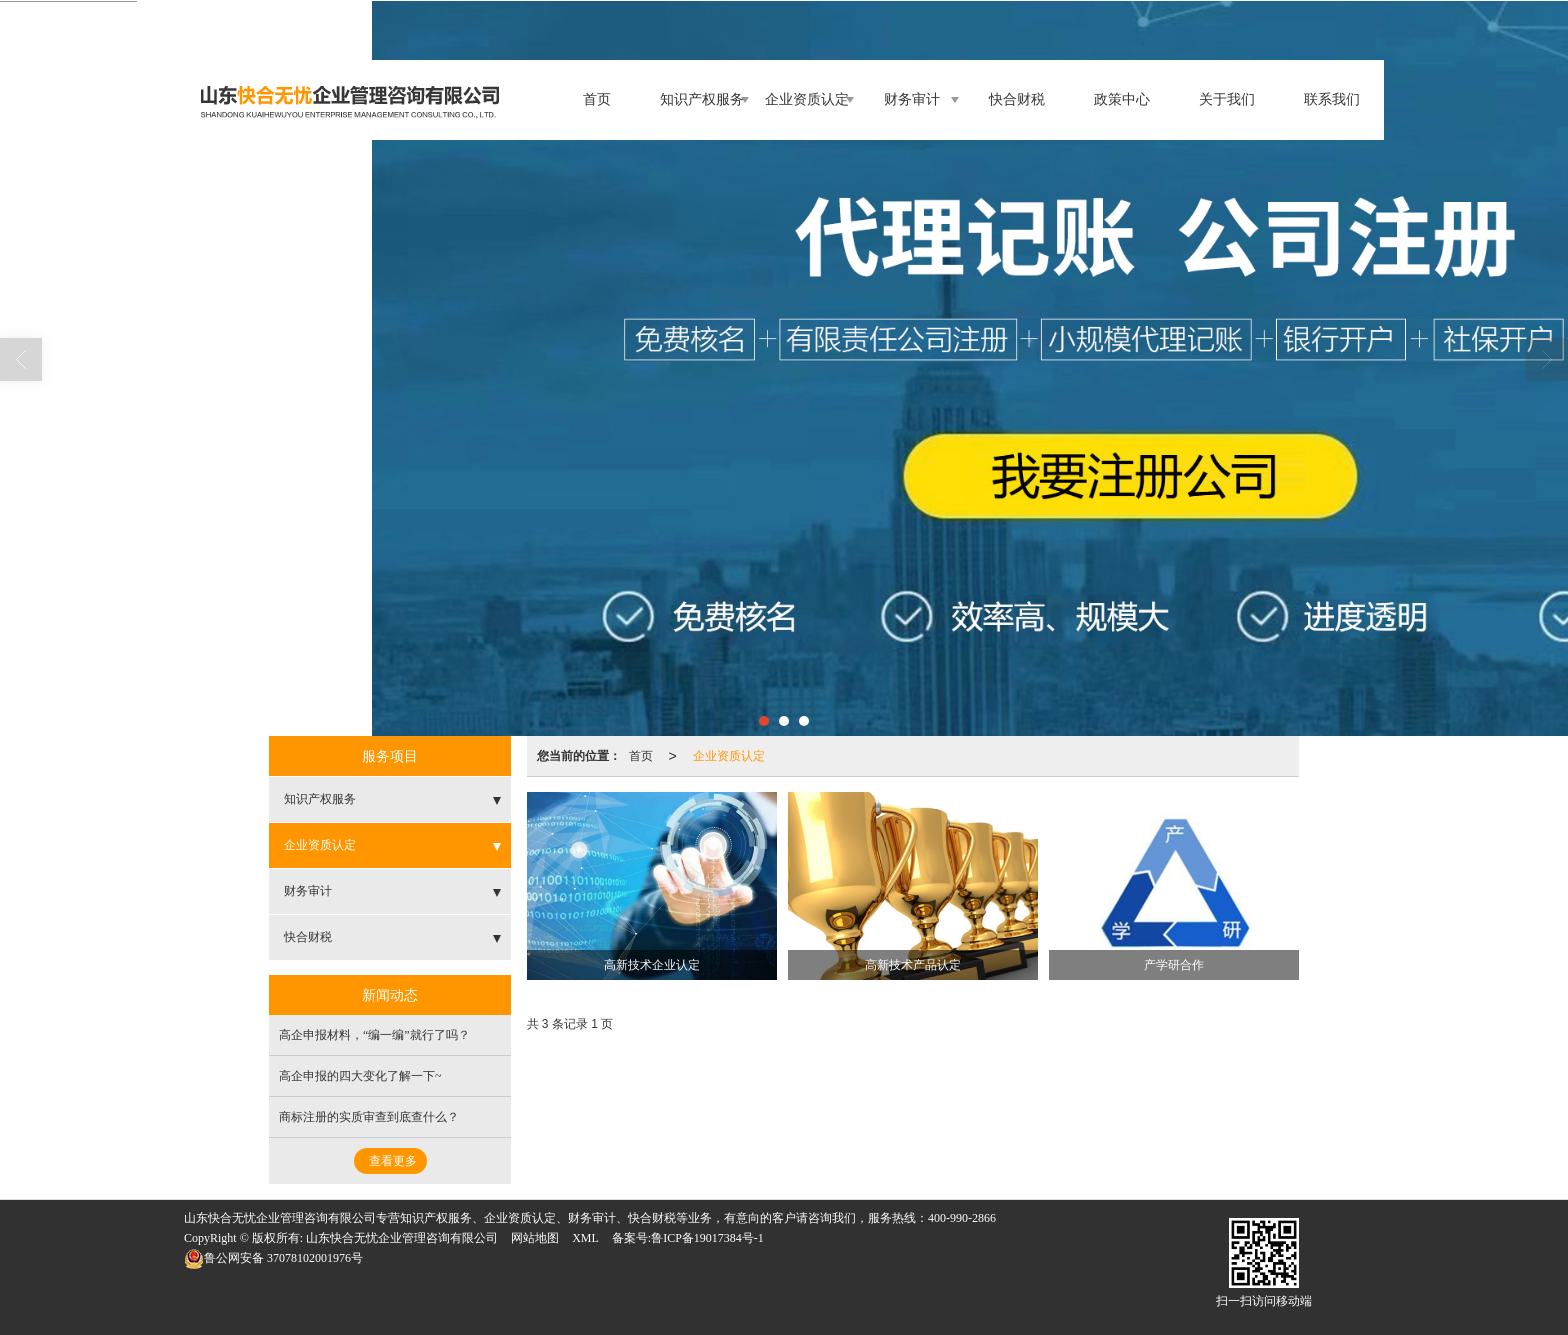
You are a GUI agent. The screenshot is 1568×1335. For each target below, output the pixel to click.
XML (585, 1238)
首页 (597, 99)
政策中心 (1122, 99)
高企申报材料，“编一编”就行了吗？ (374, 1035)
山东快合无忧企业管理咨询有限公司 (402, 1238)
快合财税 (1017, 99)
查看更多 (393, 1161)
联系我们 (1332, 99)
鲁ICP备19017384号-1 (707, 1238)
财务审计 (912, 99)
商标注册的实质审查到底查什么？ (369, 1117)
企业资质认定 (807, 99)
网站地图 (535, 1238)
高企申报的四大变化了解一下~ (360, 1076)
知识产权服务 (702, 99)
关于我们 (1227, 99)
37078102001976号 (273, 1258)
